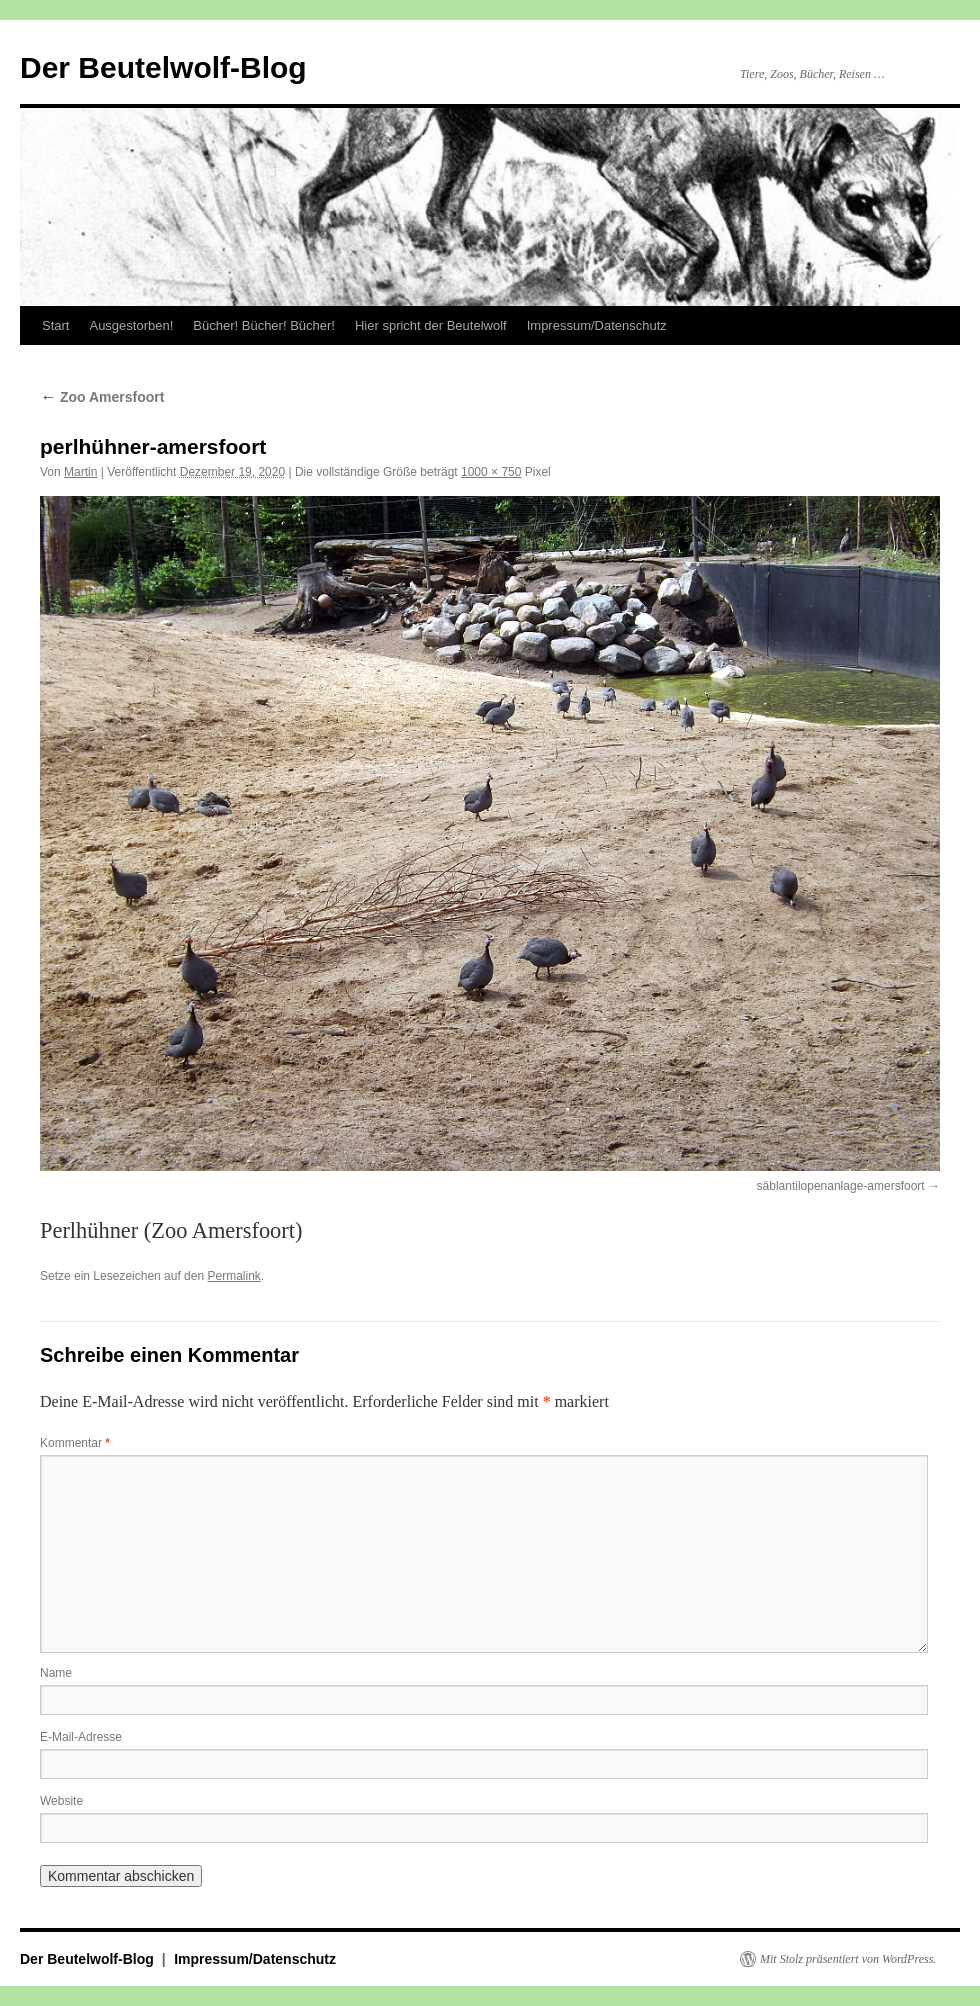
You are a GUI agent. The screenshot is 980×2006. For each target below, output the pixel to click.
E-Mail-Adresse (81, 1737)
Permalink (233, 1276)
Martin (80, 472)
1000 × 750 (491, 472)
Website (61, 1801)
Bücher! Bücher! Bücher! (264, 325)
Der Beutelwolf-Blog (163, 67)
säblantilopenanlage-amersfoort (841, 1186)
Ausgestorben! (131, 325)
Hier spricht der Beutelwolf (431, 325)
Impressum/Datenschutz (597, 325)
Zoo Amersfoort (102, 397)
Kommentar (75, 1443)
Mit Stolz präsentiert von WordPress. (848, 1959)
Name (56, 1673)
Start (55, 325)
